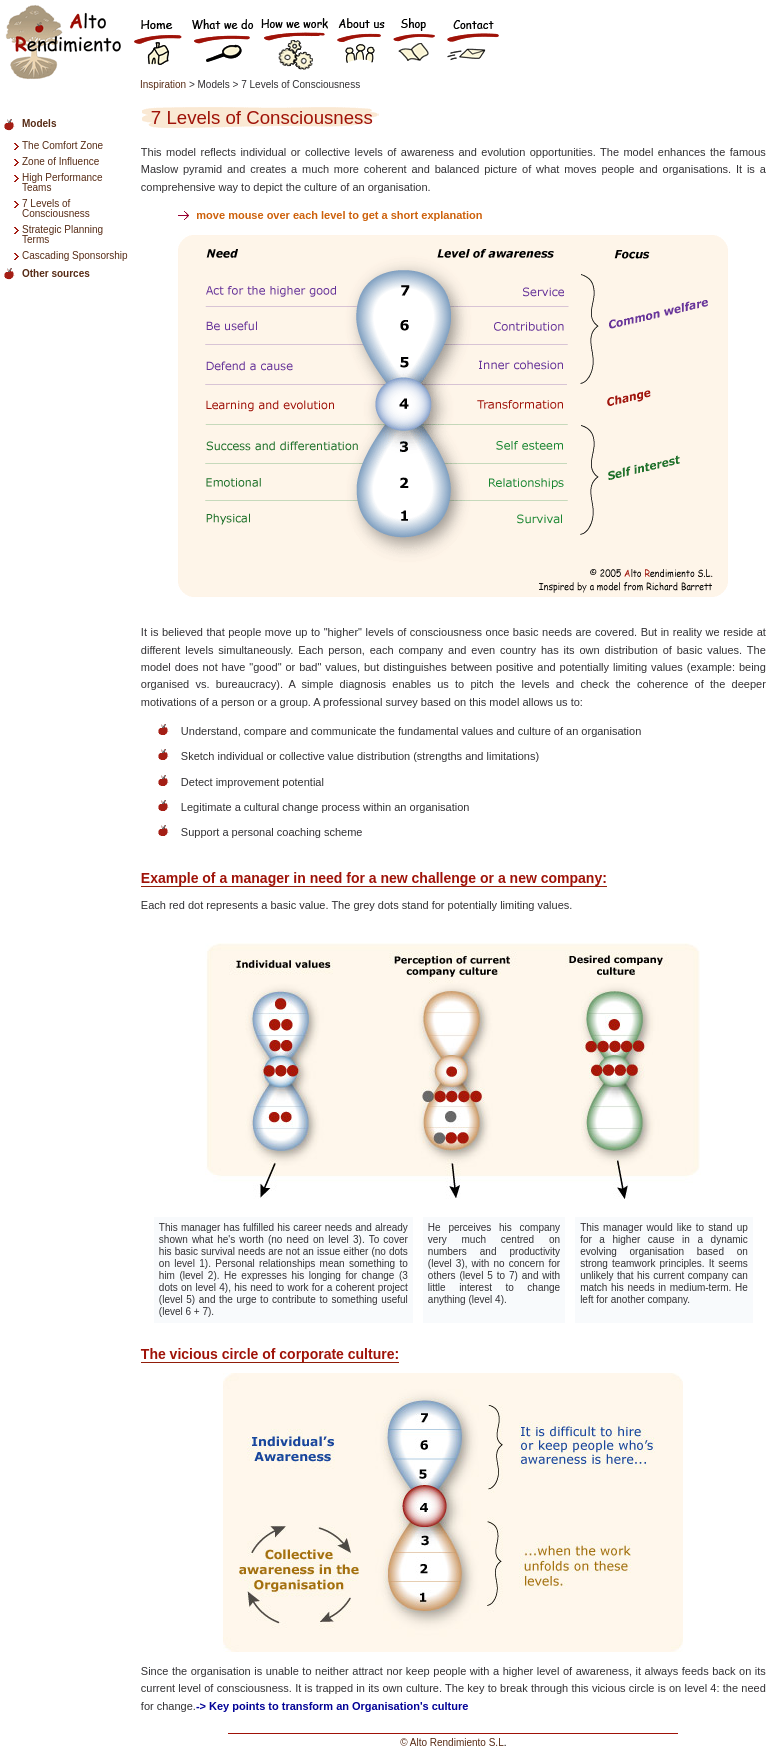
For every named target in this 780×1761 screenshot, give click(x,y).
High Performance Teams (62, 182)
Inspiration (164, 84)
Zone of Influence (60, 161)
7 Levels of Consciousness (56, 208)
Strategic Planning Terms (62, 234)
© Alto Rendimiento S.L (452, 1742)
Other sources (56, 273)
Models (39, 123)
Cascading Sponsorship (75, 255)
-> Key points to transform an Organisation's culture (332, 1706)
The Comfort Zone (62, 145)
